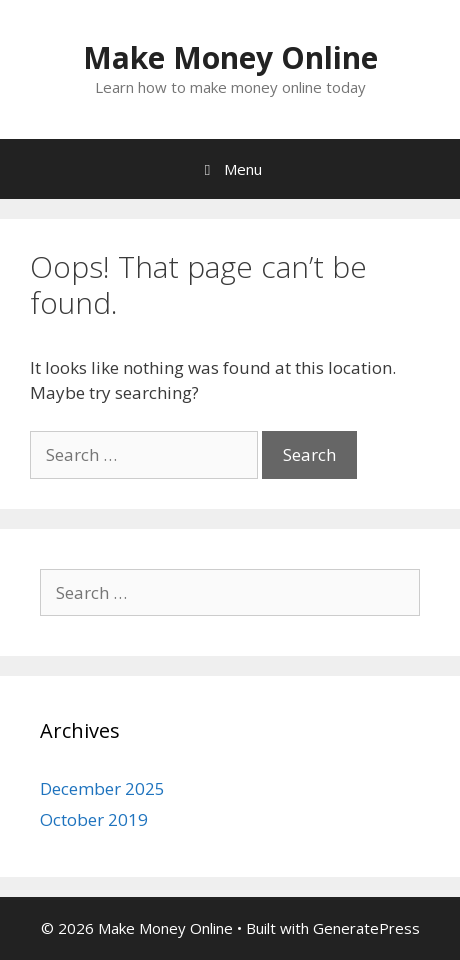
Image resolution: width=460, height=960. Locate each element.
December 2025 (102, 788)
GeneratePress (366, 928)
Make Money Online (230, 57)
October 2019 (94, 819)
